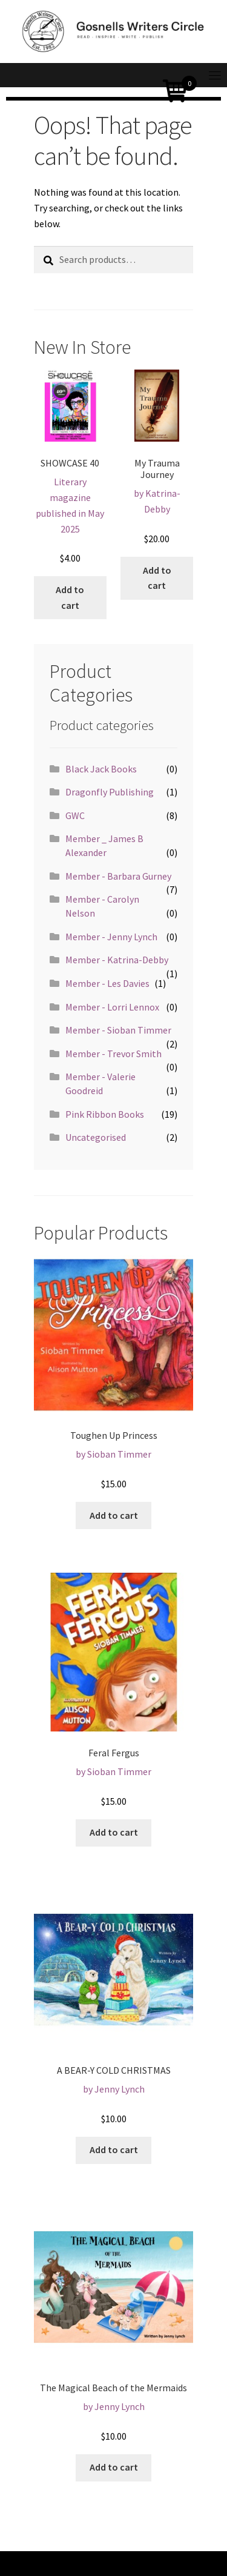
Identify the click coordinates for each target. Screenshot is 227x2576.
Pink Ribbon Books (104, 1114)
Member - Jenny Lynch (111, 937)
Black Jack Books (101, 769)
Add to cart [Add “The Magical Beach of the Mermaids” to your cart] (114, 2467)
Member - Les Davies (107, 983)
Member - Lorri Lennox (112, 1007)
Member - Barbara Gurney (118, 876)
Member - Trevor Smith (113, 1053)
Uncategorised (95, 1137)
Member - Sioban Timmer (118, 1030)
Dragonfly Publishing (109, 792)
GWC (75, 815)
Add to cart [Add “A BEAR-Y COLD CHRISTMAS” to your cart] (114, 2149)
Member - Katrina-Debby (116, 960)
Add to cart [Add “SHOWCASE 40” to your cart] (70, 597)
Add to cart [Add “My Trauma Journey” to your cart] (157, 578)
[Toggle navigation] (215, 75)
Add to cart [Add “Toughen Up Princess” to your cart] (114, 1515)
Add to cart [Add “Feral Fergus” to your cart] (114, 1832)
